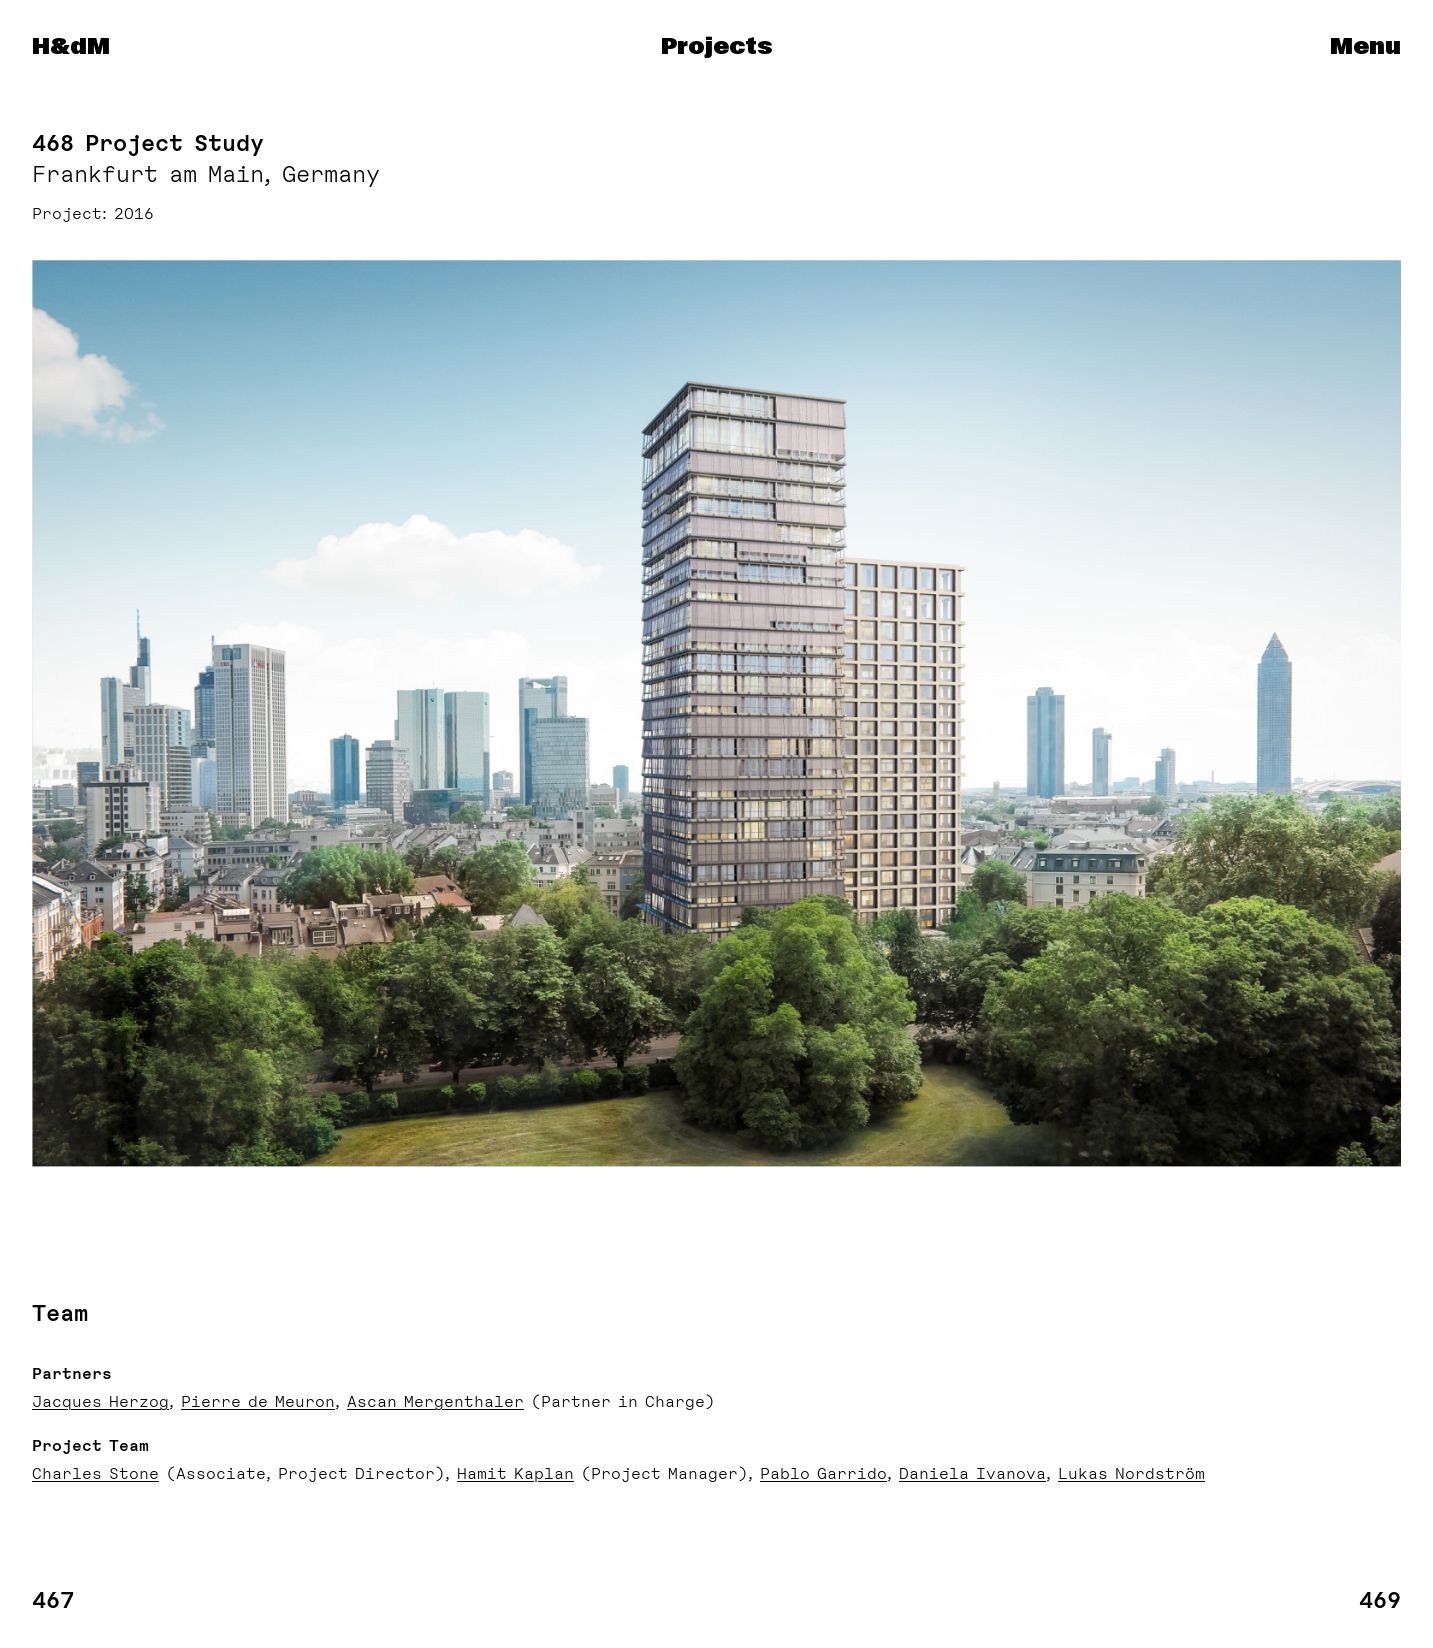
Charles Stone (95, 1474)
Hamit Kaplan (515, 1474)
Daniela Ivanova (972, 1474)
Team (60, 1313)
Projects (716, 47)
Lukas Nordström (1131, 1474)
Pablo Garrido (823, 1474)
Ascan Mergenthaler (435, 1402)
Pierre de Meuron (258, 1402)
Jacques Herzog (100, 1402)
